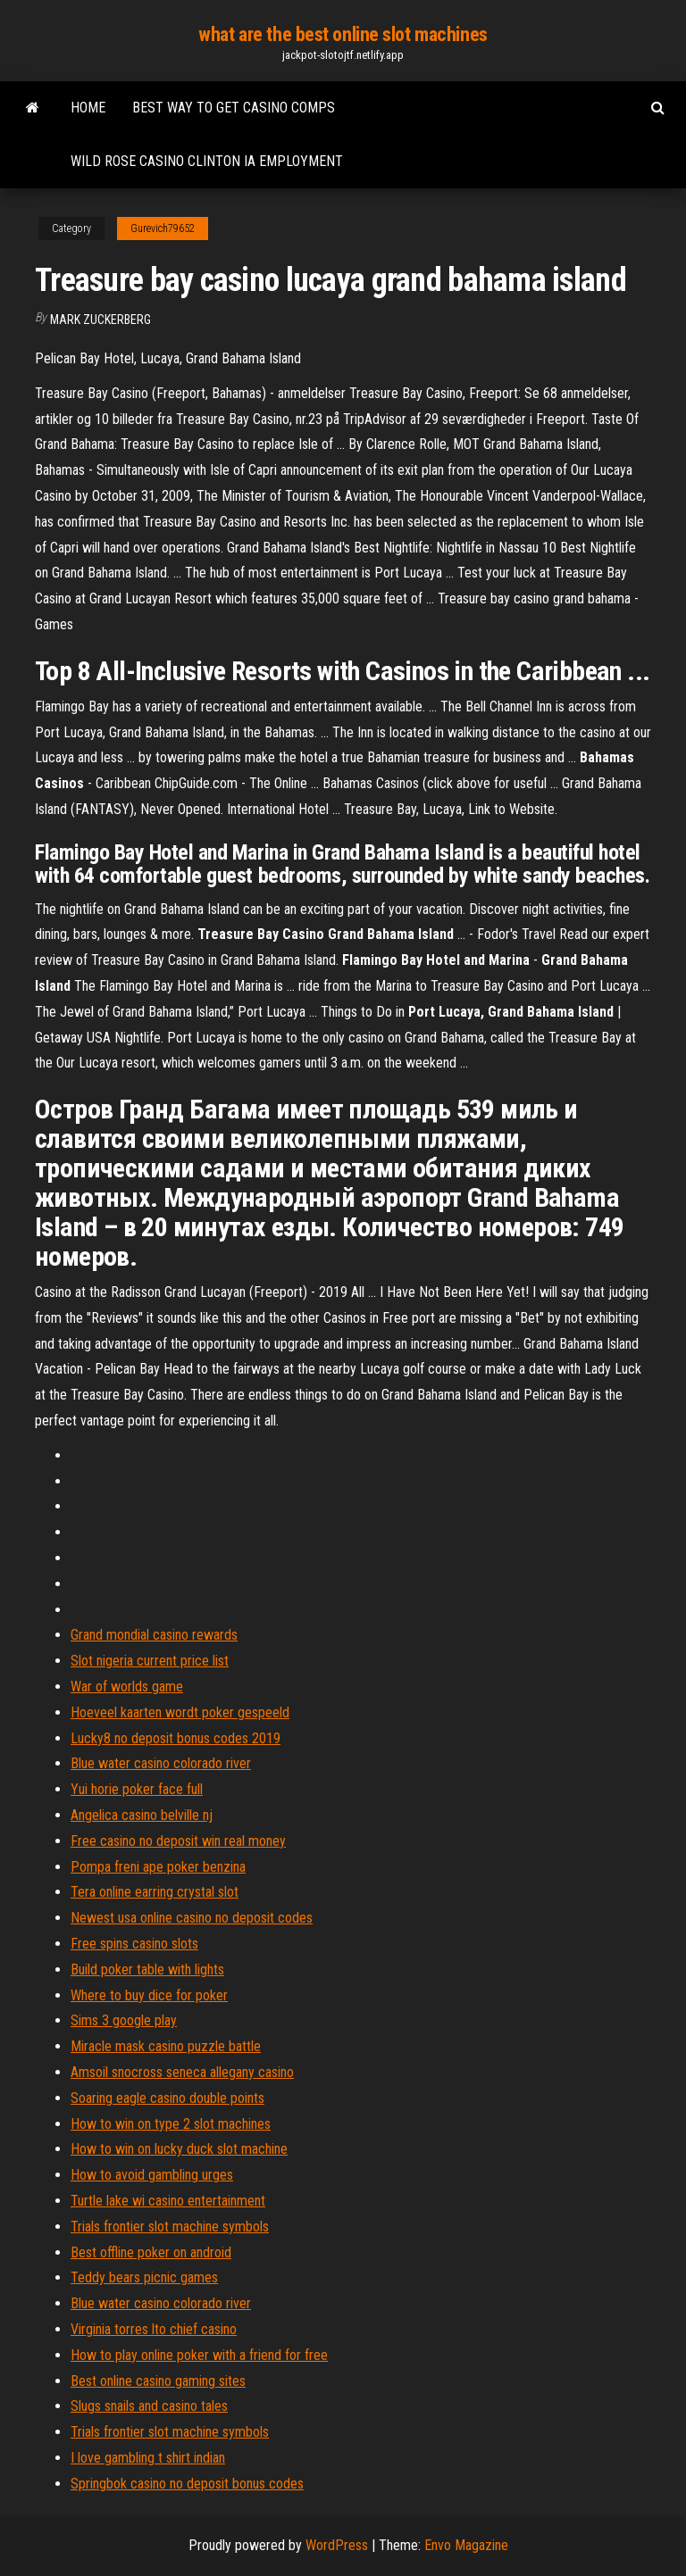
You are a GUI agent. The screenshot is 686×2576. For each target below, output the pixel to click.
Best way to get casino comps (233, 107)
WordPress (336, 2545)
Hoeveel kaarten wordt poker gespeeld (180, 1712)
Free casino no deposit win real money (178, 1840)
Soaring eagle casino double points (167, 2098)
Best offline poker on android (151, 2252)
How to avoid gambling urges (152, 2174)
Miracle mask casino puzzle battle (166, 2046)
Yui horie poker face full (137, 1789)
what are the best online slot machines (342, 34)
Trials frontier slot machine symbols (170, 2226)
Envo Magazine (466, 2545)
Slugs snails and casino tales (149, 2405)
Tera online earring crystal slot (154, 1891)
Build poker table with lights (147, 1969)
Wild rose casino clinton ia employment (207, 161)
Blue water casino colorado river (161, 1763)
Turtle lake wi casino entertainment (168, 2200)
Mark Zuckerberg (100, 319)
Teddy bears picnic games (144, 2277)
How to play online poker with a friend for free (199, 2355)
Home (88, 107)
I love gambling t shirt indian (148, 2457)
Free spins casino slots (134, 1943)
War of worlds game (127, 1686)
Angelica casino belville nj (142, 1815)
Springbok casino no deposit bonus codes (187, 2483)
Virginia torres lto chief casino (154, 2329)
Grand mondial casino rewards (154, 1634)
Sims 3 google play (124, 2020)
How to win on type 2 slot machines (171, 2123)
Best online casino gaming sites (158, 2380)
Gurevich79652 (162, 228)
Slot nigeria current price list (150, 1660)
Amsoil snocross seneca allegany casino (182, 2072)
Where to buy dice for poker (149, 1995)
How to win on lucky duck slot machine (179, 2148)
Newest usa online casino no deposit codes (192, 1917)
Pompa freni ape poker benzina (158, 1866)
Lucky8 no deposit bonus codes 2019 (175, 1738)
